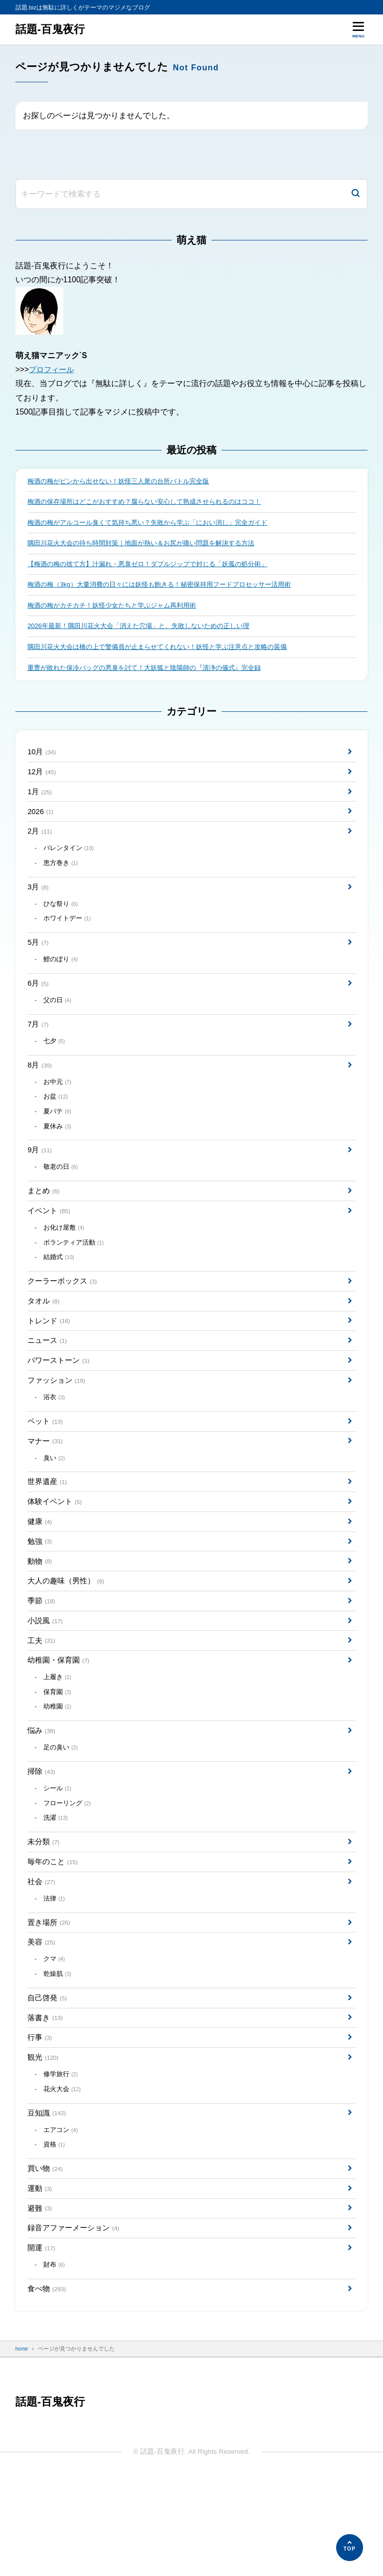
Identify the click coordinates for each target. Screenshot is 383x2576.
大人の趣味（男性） (68, 1637)
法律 (55, 1973)
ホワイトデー (69, 936)
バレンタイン (71, 861)
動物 (40, 1615)
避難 (40, 2301)
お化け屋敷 (66, 1263)
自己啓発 (48, 2078)
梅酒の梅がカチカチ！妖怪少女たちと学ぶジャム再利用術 (118, 610)
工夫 (42, 1700)
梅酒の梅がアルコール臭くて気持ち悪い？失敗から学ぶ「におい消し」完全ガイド (156, 524)
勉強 (40, 1594)
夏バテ (59, 1139)
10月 (42, 759)
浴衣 (55, 1442)
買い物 (46, 2258)
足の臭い (62, 1813)
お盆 (57, 1124)
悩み (42, 1795)
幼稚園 (59, 1770)
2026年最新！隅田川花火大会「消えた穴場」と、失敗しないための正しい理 (146, 631)
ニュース (48, 1382)
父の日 (59, 1022)
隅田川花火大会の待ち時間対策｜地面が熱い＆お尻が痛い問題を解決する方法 (149, 545)
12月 (42, 780)
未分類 (44, 1913)
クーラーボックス (64, 1318)
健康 (40, 1573)
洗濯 (57, 1888)
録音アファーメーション (76, 2322)
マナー (46, 1488)
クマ (55, 2037)
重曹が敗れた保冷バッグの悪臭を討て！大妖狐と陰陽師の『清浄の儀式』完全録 (153, 673)
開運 (42, 2343)
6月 (38, 1004)
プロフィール (53, 369)
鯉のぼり (62, 979)
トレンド (50, 1361)
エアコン (62, 2218)
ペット (46, 1467)
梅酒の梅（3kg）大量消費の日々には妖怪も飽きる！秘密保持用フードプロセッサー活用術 (169, 588)
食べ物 (47, 2386)
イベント (50, 1244)
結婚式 (60, 1294)
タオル (44, 1340)
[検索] (355, 194)
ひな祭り (62, 920)
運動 (40, 2280)
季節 (42, 1658)
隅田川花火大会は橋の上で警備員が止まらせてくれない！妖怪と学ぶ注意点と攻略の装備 (167, 652)
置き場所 (50, 1998)
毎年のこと (54, 1934)
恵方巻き (62, 877)
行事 (40, 2120)
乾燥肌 (59, 2053)
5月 (38, 961)
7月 (38, 1047)
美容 (42, 2019)
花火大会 (64, 2175)
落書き (46, 2099)
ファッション (58, 1424)
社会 (42, 1955)
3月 (38, 902)
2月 (40, 844)
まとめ (44, 1223)
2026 (41, 822)
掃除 (42, 1838)
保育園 (59, 1755)
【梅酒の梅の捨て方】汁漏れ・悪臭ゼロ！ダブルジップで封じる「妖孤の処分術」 (156, 567)
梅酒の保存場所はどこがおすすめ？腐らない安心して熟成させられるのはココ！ (153, 502)
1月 (40, 801)
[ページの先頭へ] (349, 2547)
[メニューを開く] (358, 29)
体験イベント (56, 1552)
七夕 (55, 1065)
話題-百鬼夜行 (51, 29)
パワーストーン (60, 1403)
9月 (40, 1180)
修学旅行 (62, 2159)
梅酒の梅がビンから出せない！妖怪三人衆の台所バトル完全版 (125, 481)
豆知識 (47, 2200)
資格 (55, 2234)
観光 (43, 2141)
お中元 (59, 1108)
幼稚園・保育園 (60, 1721)
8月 (40, 1090)
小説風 (46, 1679)
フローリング (69, 1872)
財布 (55, 2361)
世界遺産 (48, 1531)
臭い (55, 1506)
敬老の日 (62, 1198)
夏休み (59, 1155)
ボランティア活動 (76, 1278)
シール (59, 1857)
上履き (59, 1739)
